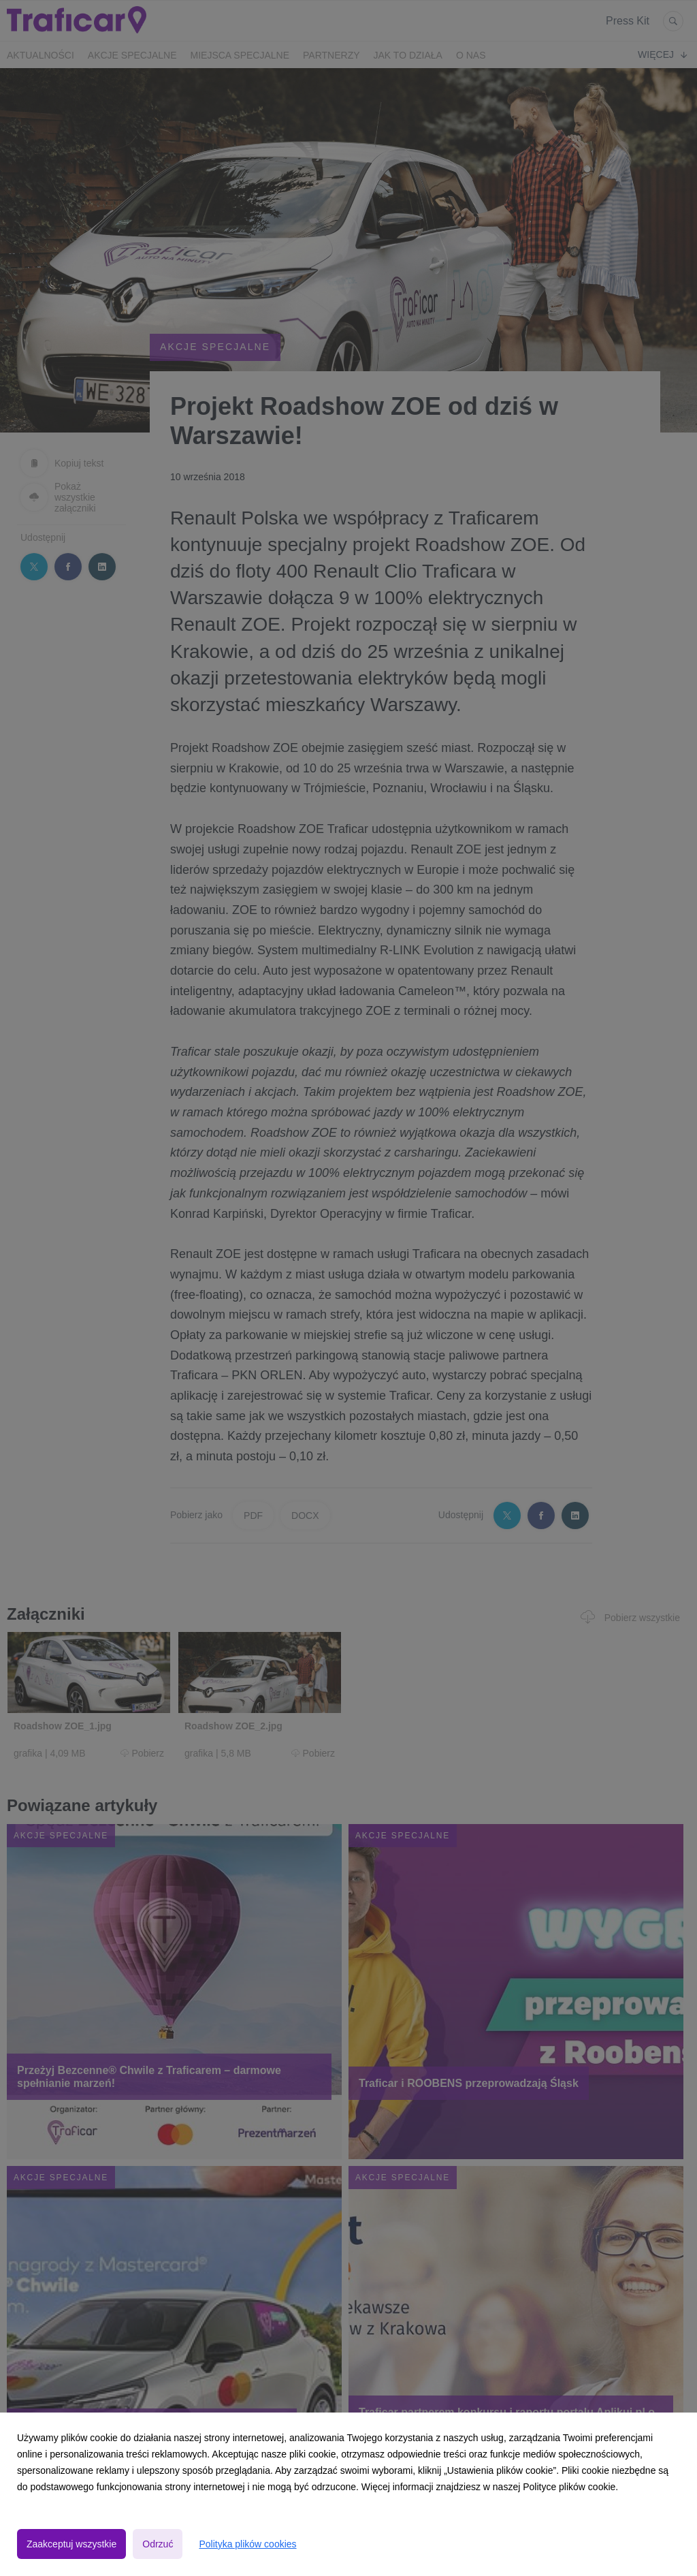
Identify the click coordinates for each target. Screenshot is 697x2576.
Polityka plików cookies (247, 2544)
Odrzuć (157, 2544)
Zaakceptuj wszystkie (71, 2544)
